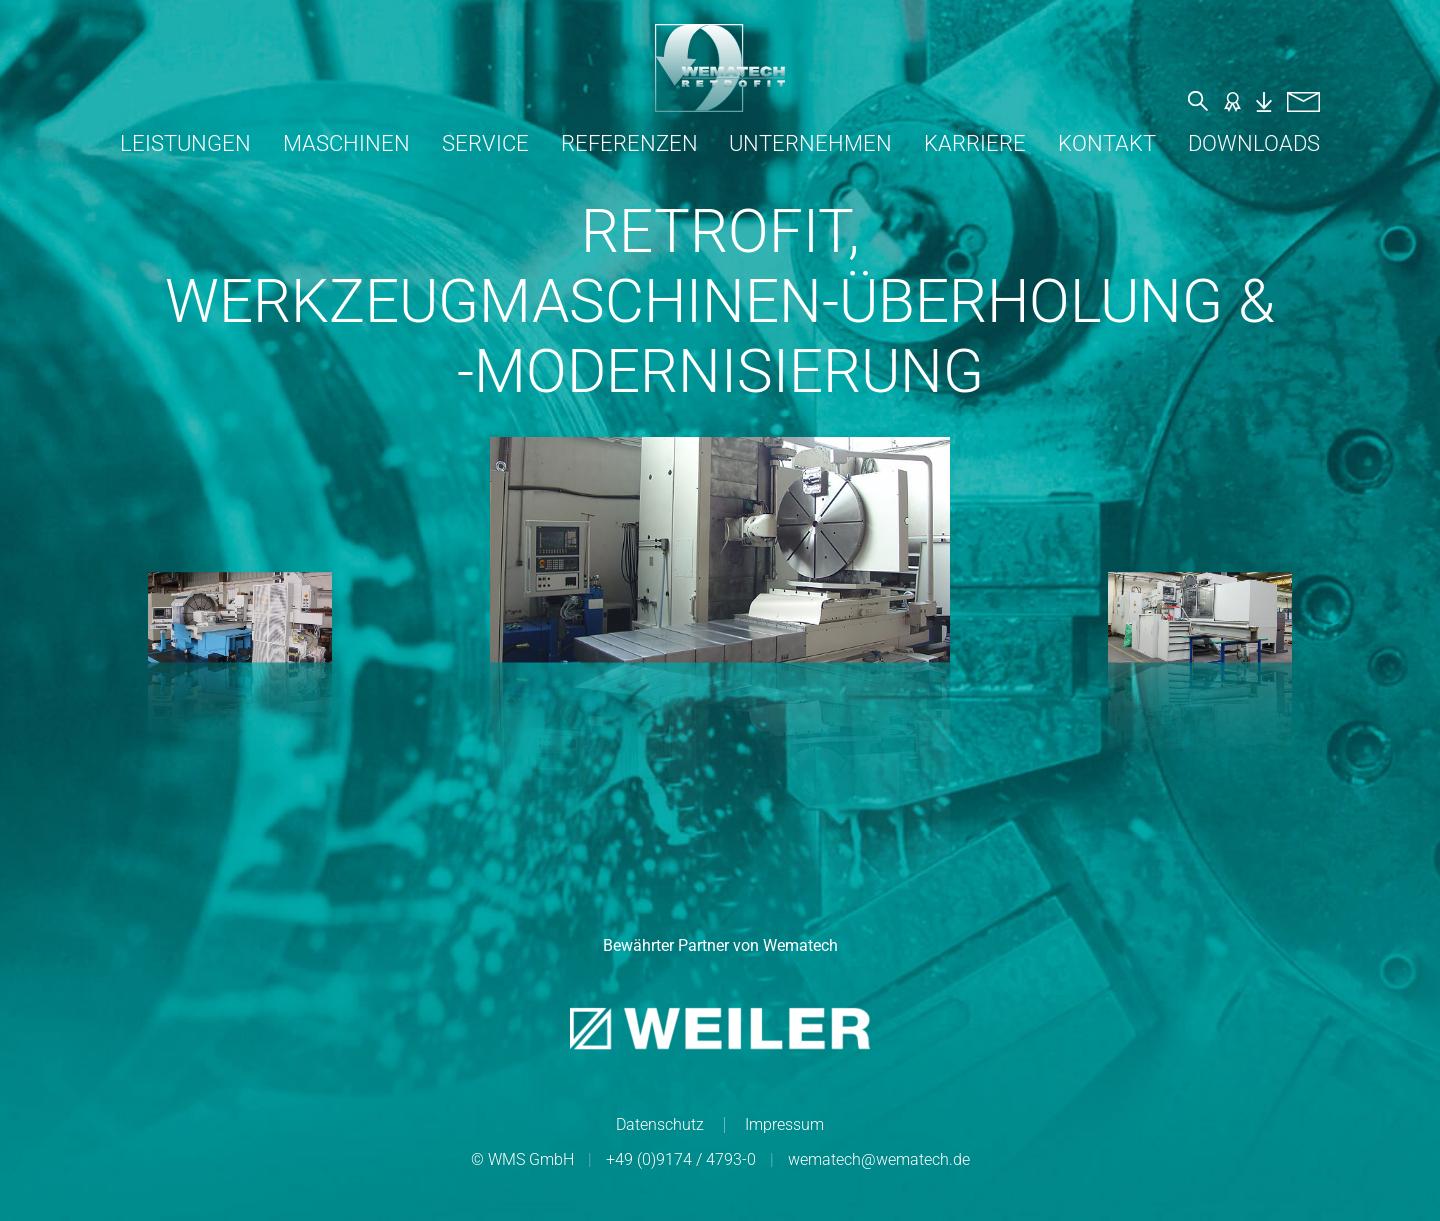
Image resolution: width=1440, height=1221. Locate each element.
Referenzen (629, 143)
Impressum (784, 1124)
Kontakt (1107, 143)
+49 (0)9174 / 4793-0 (681, 1159)
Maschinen (346, 143)
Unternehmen (810, 143)
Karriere (975, 143)
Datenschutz (660, 1124)
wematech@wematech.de (879, 1159)
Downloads (1254, 143)
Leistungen (185, 143)
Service (485, 143)
